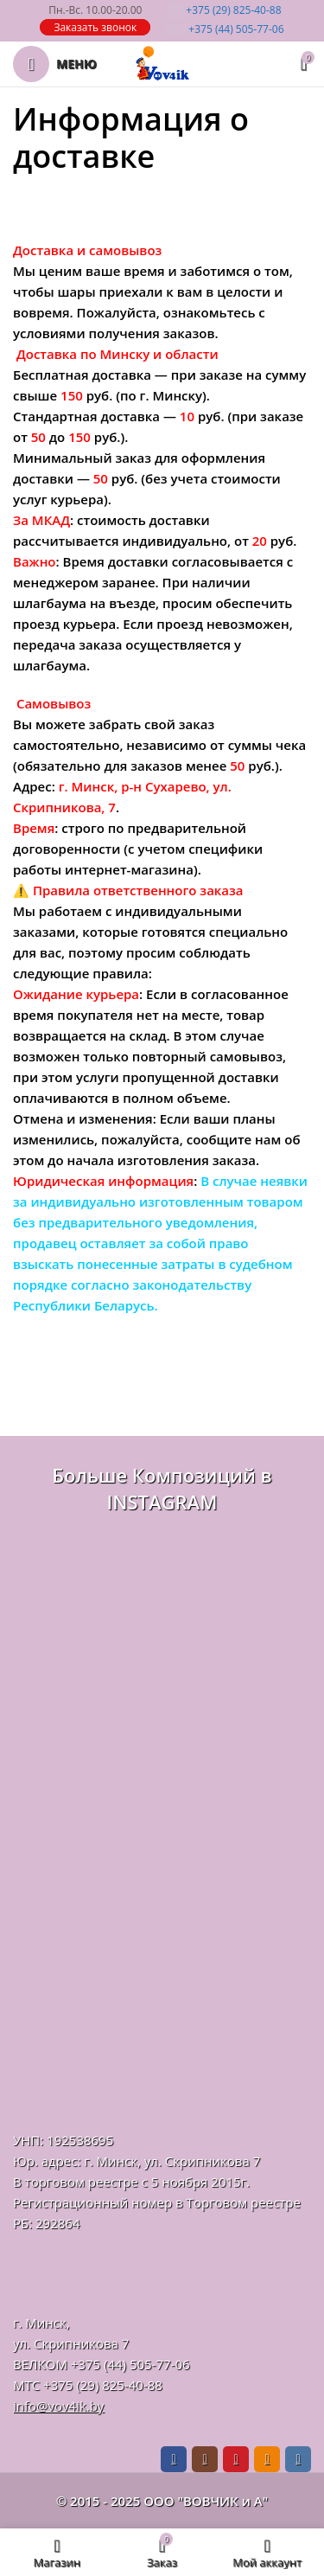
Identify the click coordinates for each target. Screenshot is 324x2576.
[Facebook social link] (174, 2459)
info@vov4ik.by (58, 2405)
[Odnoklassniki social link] (267, 2459)
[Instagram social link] (205, 2459)
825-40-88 (224, 10)
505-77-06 (224, 29)
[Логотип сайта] (162, 62)
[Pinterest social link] (236, 2459)
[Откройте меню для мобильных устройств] (54, 64)
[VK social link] (298, 2459)
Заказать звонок (95, 27)
